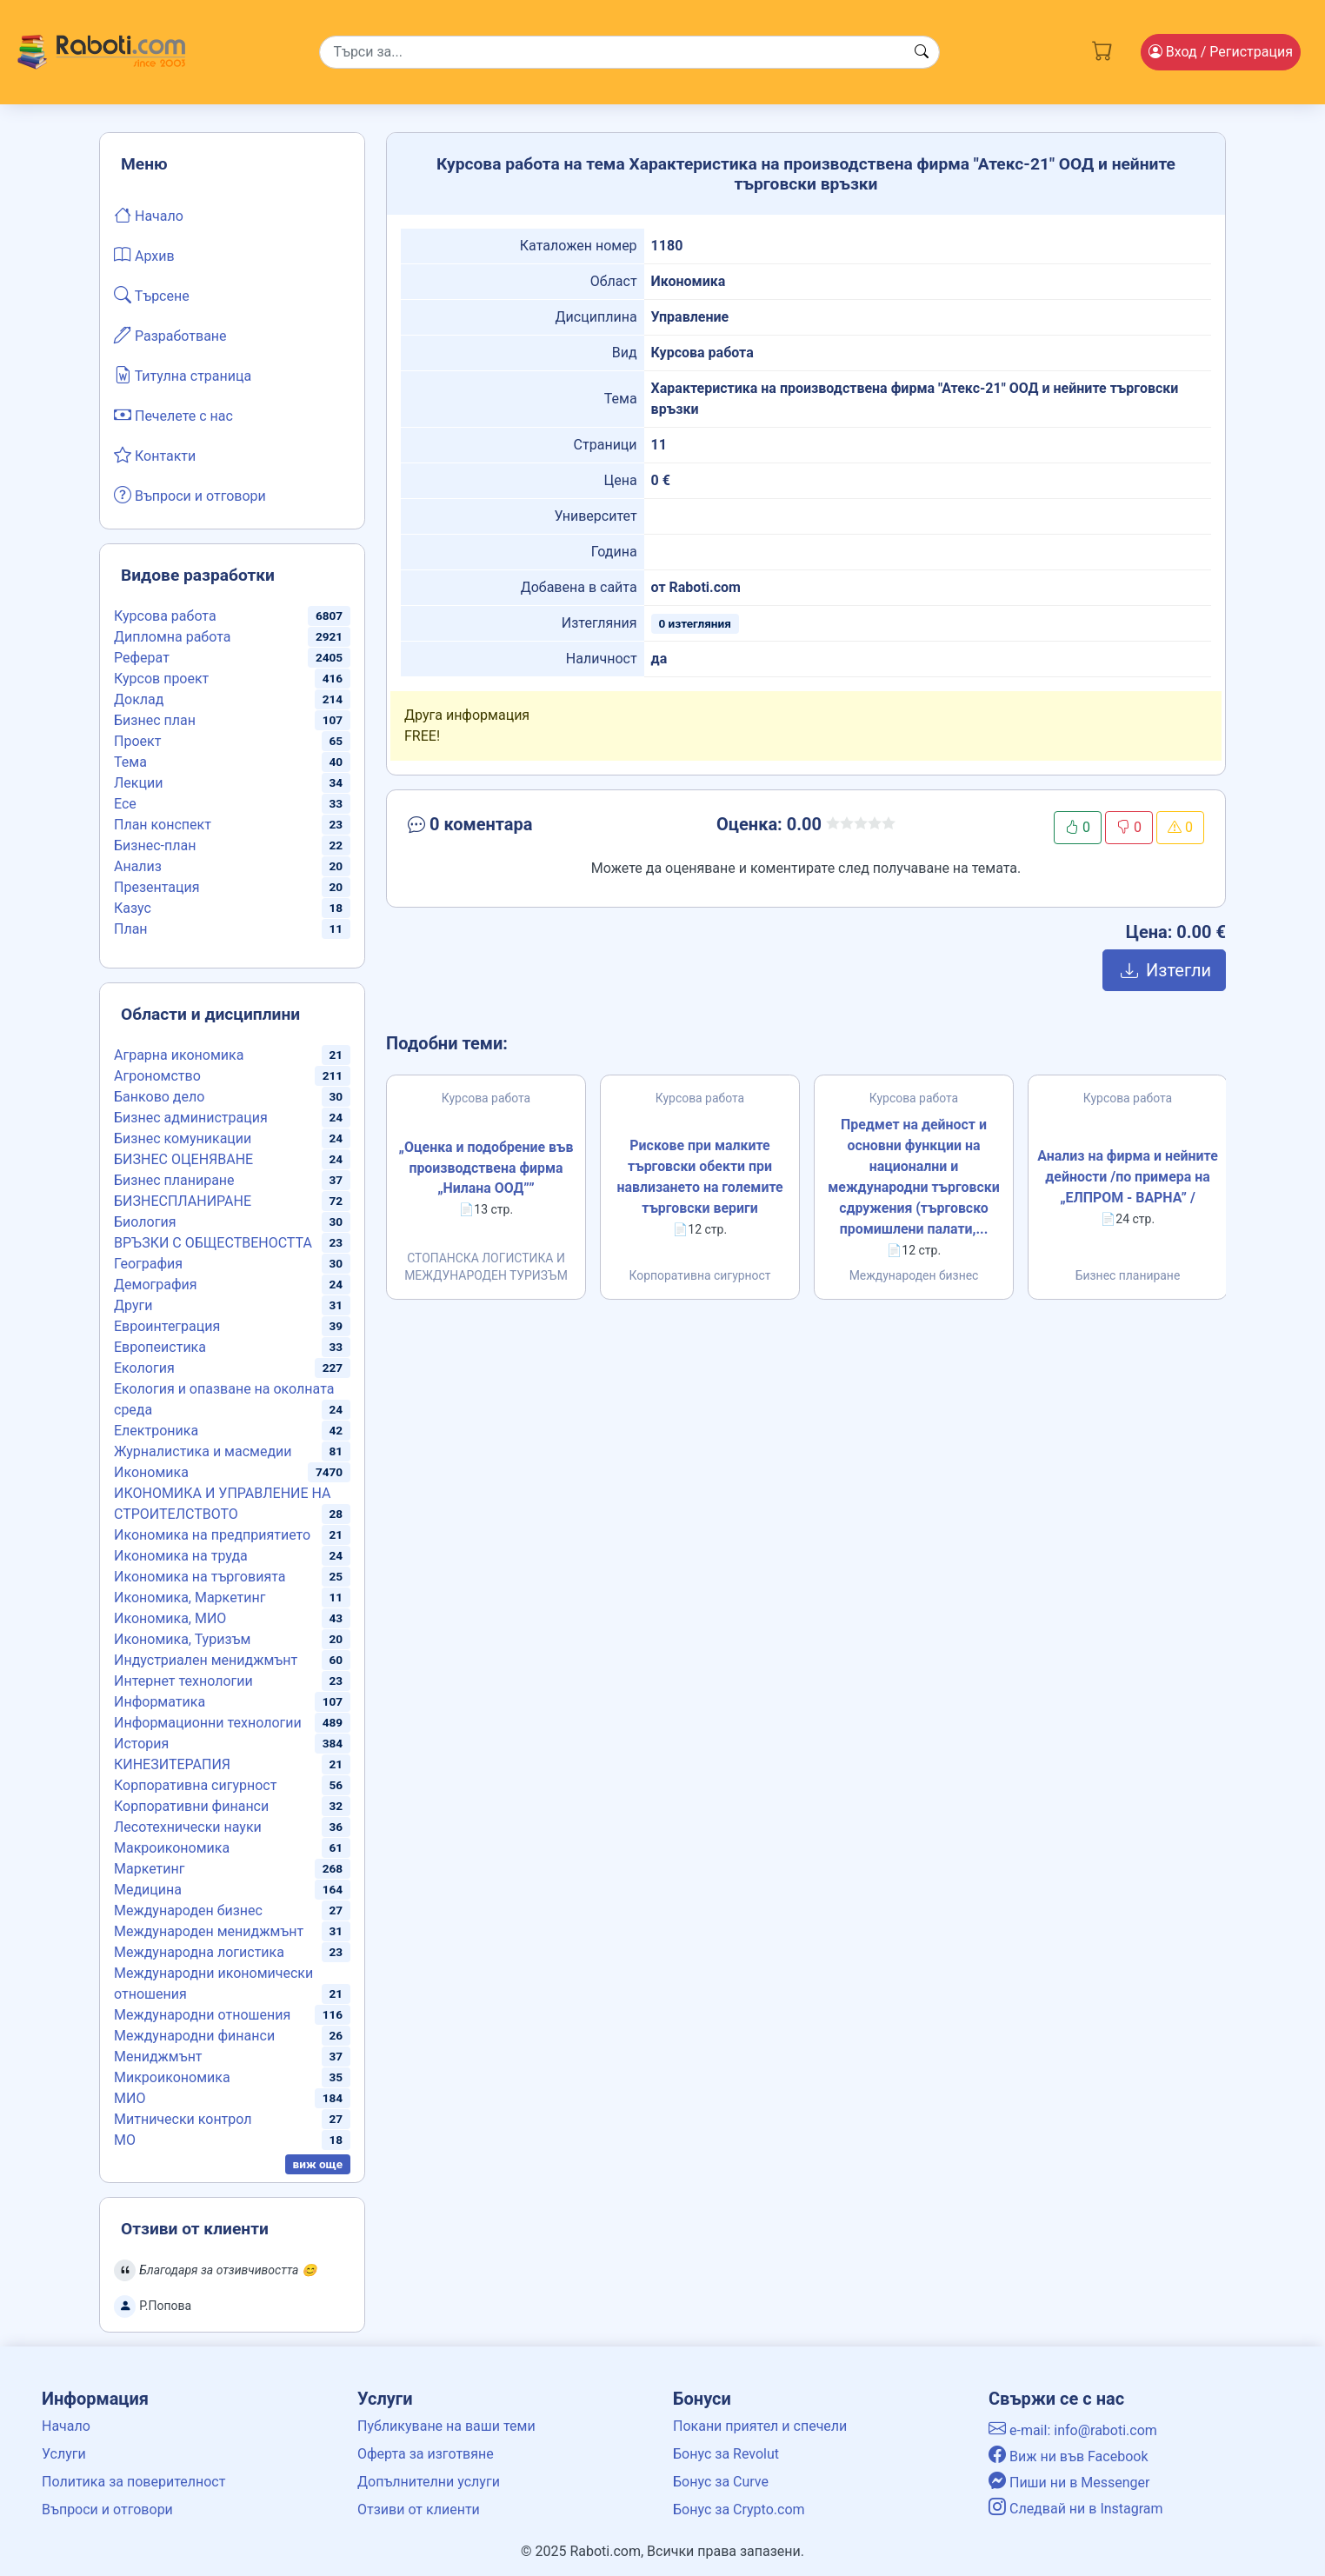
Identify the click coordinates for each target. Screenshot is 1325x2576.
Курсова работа (165, 616)
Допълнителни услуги (428, 2481)
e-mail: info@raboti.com (1073, 2430)
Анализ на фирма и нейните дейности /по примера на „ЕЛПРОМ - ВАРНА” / (1128, 1177)
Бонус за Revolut (726, 2454)
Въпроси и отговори (190, 494)
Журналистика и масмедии (203, 1451)
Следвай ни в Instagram (1076, 2508)
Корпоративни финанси (191, 1806)
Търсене (152, 294)
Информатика (159, 1702)
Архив (144, 254)
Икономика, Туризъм (182, 1639)
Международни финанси (194, 2035)
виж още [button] (318, 2164)
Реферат (142, 657)
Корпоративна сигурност (195, 1785)
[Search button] (921, 52)
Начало (148, 214)
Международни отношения (202, 2015)
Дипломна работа (172, 637)
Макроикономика (172, 1848)
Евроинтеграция (167, 1326)
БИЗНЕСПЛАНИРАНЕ (182, 1201)
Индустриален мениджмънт (205, 1660)
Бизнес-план (155, 845)
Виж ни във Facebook (1069, 2456)
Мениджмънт (158, 2056)
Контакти (155, 454)
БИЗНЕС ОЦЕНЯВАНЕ (183, 1159)
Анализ (138, 866)
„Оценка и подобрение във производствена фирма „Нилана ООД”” (486, 1168)
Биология (145, 1222)
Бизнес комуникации (182, 1138)
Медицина (148, 1889)
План (131, 929)
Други (133, 1305)
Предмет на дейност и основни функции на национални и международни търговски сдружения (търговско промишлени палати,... (914, 1176)
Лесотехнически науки (188, 1827)
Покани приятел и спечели (760, 2426)
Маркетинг (149, 1868)
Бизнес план (155, 720)
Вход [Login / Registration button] (1221, 51)
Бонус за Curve (721, 2481)
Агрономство (157, 1076)
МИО (129, 2098)
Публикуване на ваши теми (446, 2426)
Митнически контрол (183, 2119)
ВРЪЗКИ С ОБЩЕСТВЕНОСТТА (213, 1243)
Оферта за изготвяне (425, 2454)
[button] (533, 828)
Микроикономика (172, 2077)
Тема (130, 762)
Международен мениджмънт (208, 1931)
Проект (137, 741)
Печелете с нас (173, 414)
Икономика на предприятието (212, 1535)
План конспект (162, 824)
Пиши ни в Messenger (1069, 2482)
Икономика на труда (181, 1556)
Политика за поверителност (133, 2481)
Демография (155, 1284)
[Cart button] (1102, 48)
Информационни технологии (208, 1722)
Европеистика (160, 1347)
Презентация (157, 887)
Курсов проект (161, 678)
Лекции (138, 783)
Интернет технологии (183, 1681)
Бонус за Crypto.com (739, 2509)
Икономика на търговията (199, 1576)
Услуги (64, 2454)
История (141, 1743)
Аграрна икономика (178, 1055)
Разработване (170, 334)
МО (125, 2140)
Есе (125, 803)
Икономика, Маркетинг (189, 1597)
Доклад (138, 699)
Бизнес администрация (191, 1117)
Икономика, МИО (170, 1618)
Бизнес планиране (174, 1180)
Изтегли (1164, 970)
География (148, 1263)
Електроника (156, 1430)
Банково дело (159, 1096)
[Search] (629, 52)
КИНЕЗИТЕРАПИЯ (172, 1764)
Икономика (151, 1472)
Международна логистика (199, 1952)
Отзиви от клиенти (418, 2509)
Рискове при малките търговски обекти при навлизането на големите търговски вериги (699, 1176)
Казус (132, 908)
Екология (144, 1368)
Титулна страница (182, 374)
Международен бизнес (188, 1910)
